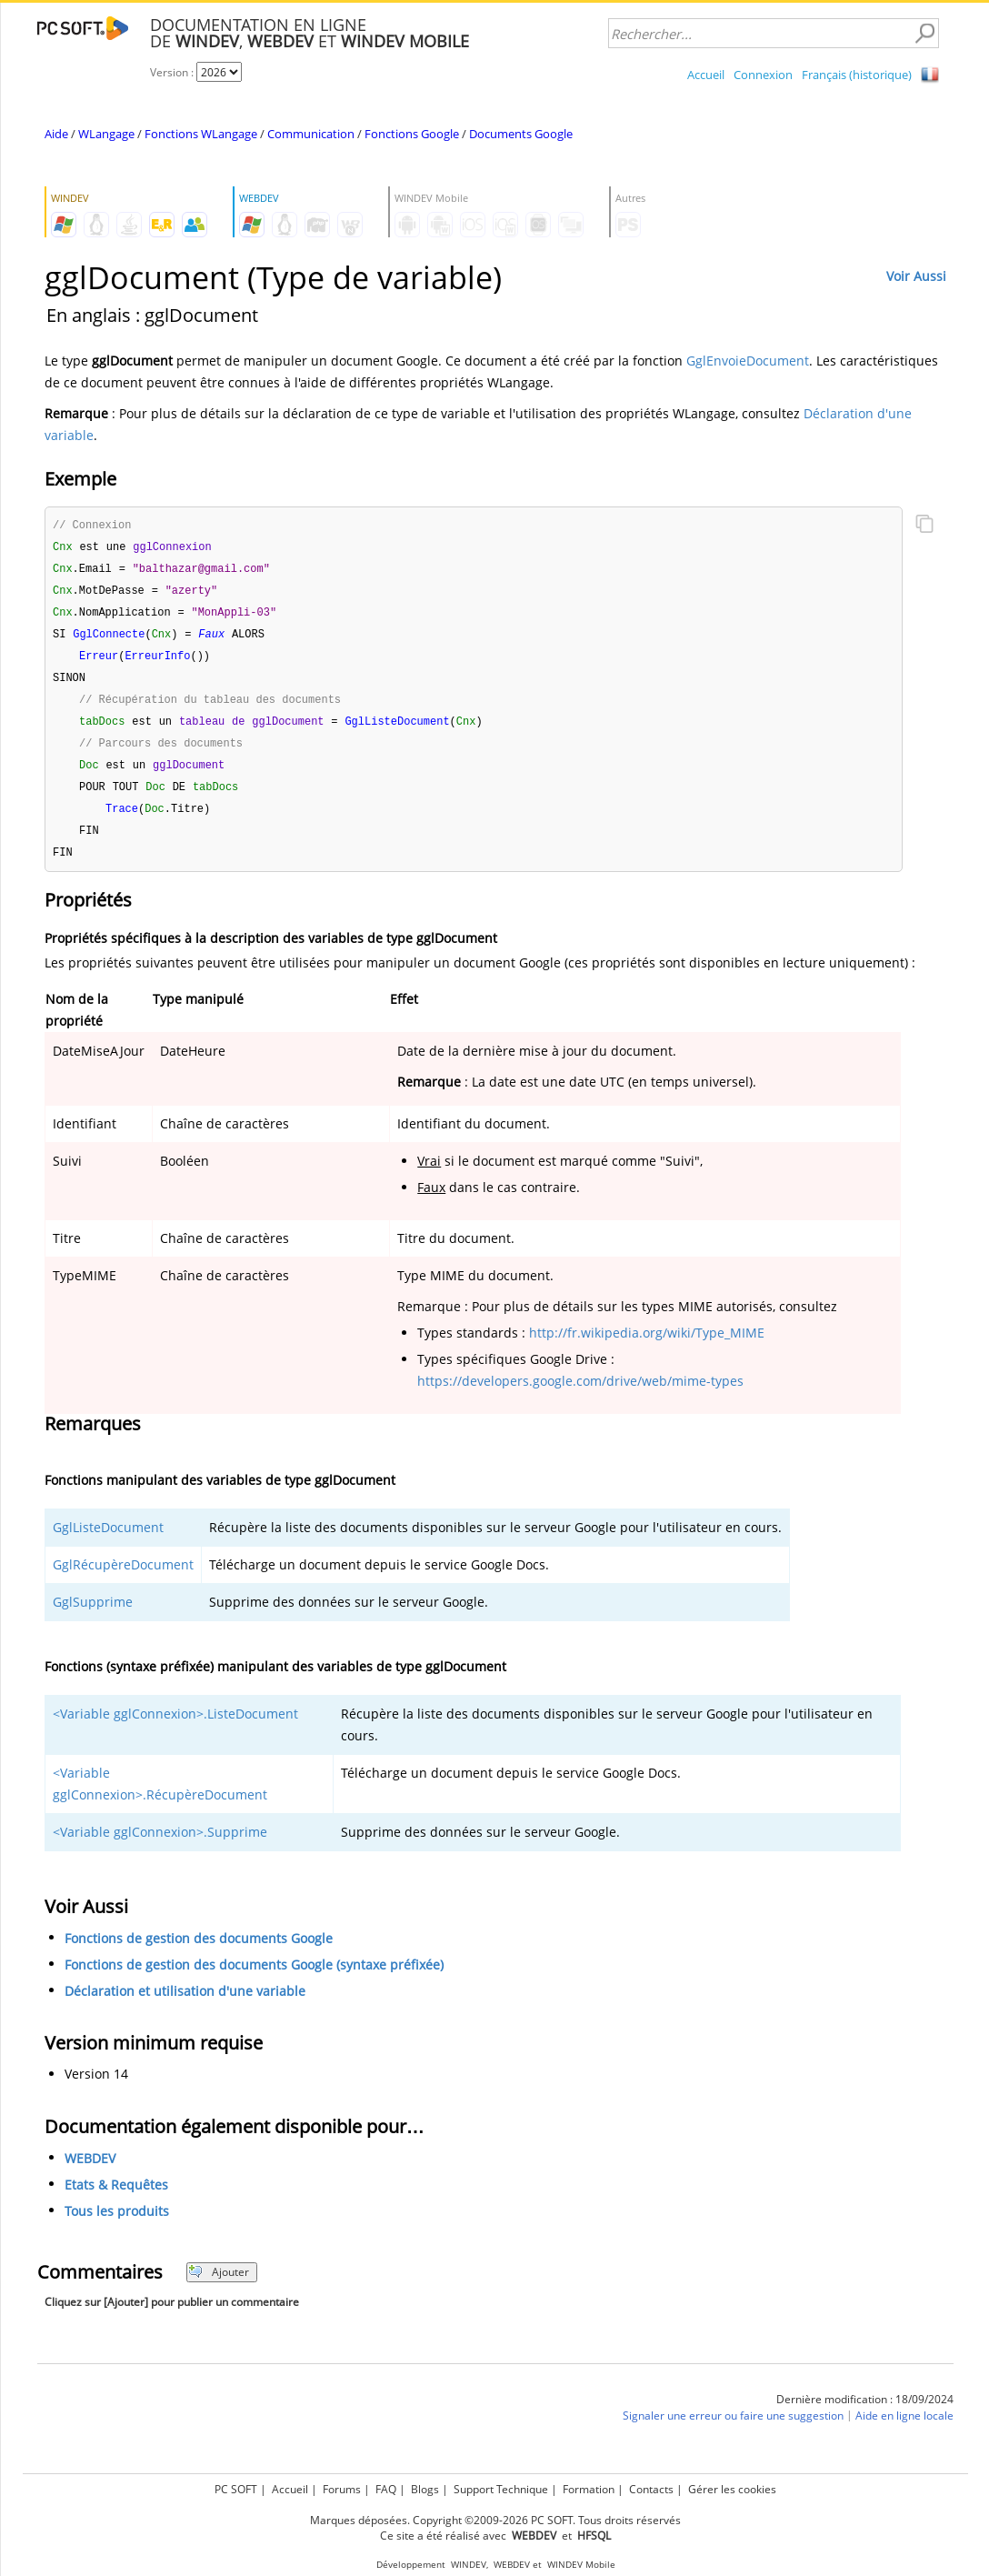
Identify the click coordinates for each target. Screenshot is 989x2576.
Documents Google (521, 133)
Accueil (705, 74)
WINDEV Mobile (581, 2565)
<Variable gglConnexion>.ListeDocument (175, 1728)
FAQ (385, 2489)
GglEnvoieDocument (747, 360)
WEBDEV (90, 2172)
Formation (588, 2489)
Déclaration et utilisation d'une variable (185, 2005)
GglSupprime (93, 1616)
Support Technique (501, 2489)
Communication (311, 133)
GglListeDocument (108, 1541)
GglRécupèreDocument (123, 1579)
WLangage (106, 133)
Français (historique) (857, 74)
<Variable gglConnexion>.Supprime (160, 1846)
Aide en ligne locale (904, 2430)
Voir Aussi (916, 276)
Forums (342, 2489)
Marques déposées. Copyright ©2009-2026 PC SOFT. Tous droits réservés (495, 2520)
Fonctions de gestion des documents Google (199, 1952)
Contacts (651, 2489)
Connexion (763, 74)
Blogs (425, 2489)
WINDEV (468, 2565)
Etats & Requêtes (116, 2199)
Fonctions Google (412, 133)
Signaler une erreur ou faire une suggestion (733, 2430)
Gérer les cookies (732, 2489)
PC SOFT (236, 2489)
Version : (173, 72)
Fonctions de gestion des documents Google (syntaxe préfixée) (254, 1979)
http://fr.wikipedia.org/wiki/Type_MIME (646, 1347)
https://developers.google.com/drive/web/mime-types (580, 1395)
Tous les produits (117, 2225)
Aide (56, 133)
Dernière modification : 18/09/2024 (865, 2413)
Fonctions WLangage (201, 133)
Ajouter (218, 2286)
